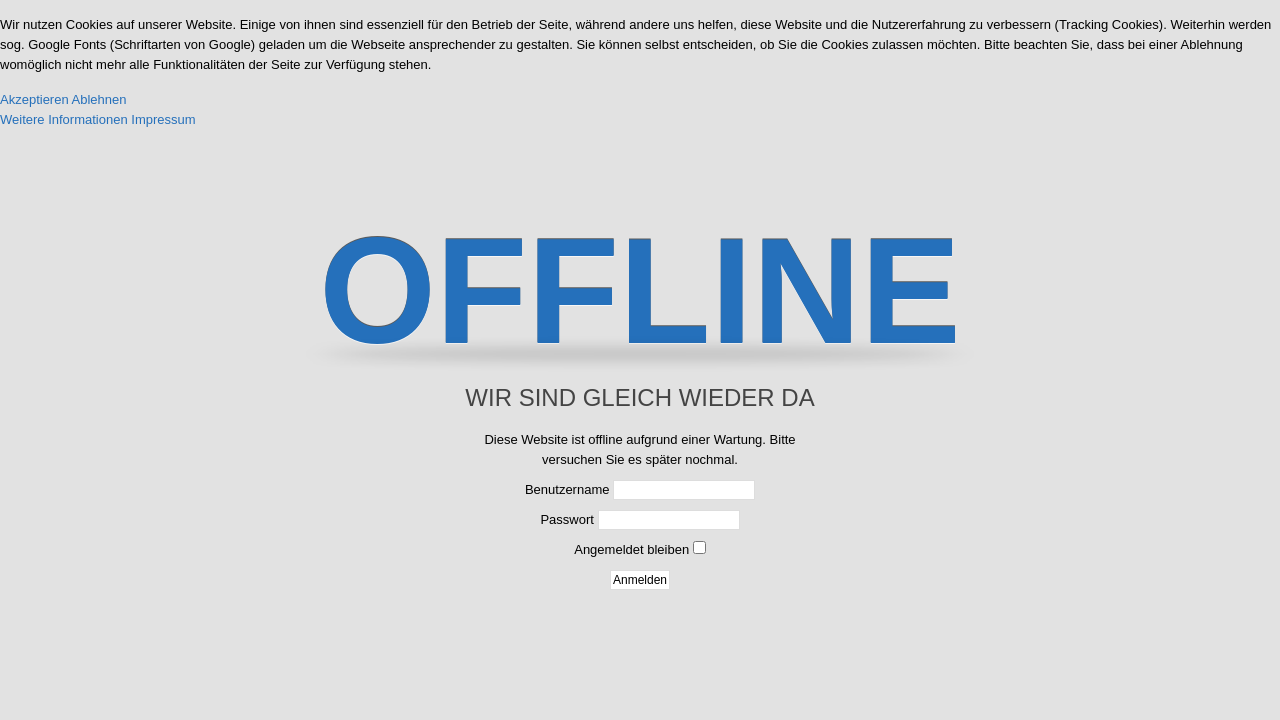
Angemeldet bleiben (631, 549)
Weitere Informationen (64, 119)
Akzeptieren (34, 99)
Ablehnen (99, 99)
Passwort (566, 519)
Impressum (163, 119)
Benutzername (567, 489)
